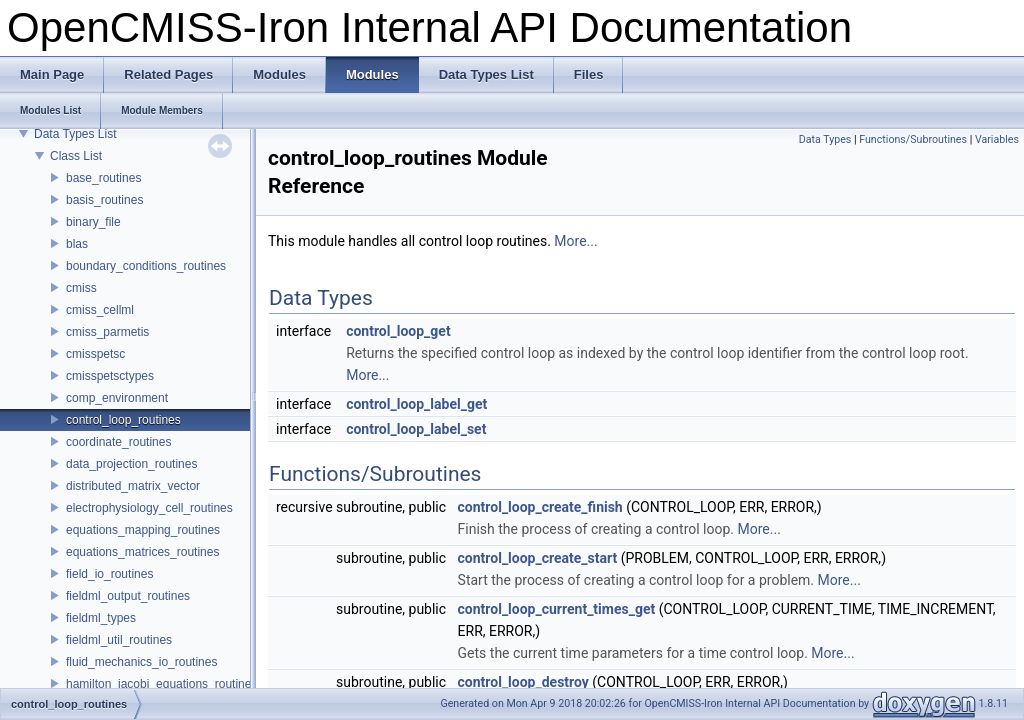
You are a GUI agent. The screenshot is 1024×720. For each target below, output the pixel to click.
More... (575, 241)
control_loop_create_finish (540, 507)
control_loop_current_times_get (557, 609)
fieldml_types (101, 618)
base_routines (103, 178)
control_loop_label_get (416, 404)
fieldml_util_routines (119, 640)
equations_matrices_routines (142, 552)
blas (77, 244)
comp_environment (117, 398)
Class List (76, 156)
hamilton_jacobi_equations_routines (161, 684)
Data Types (825, 139)
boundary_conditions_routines (146, 266)
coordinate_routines (118, 442)
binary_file (93, 222)
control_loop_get (398, 331)
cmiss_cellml (100, 310)
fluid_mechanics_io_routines (141, 662)
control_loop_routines (123, 420)
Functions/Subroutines (913, 139)
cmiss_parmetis (107, 332)
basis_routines (104, 200)
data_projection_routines (131, 464)
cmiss (81, 288)
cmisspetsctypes (110, 376)
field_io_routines (109, 574)
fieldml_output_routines (128, 596)
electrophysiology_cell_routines (149, 508)
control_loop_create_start (538, 558)
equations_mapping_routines (143, 530)
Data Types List (75, 134)
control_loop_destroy (523, 682)
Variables (997, 139)
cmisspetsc (95, 354)
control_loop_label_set (416, 429)
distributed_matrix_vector (133, 486)
